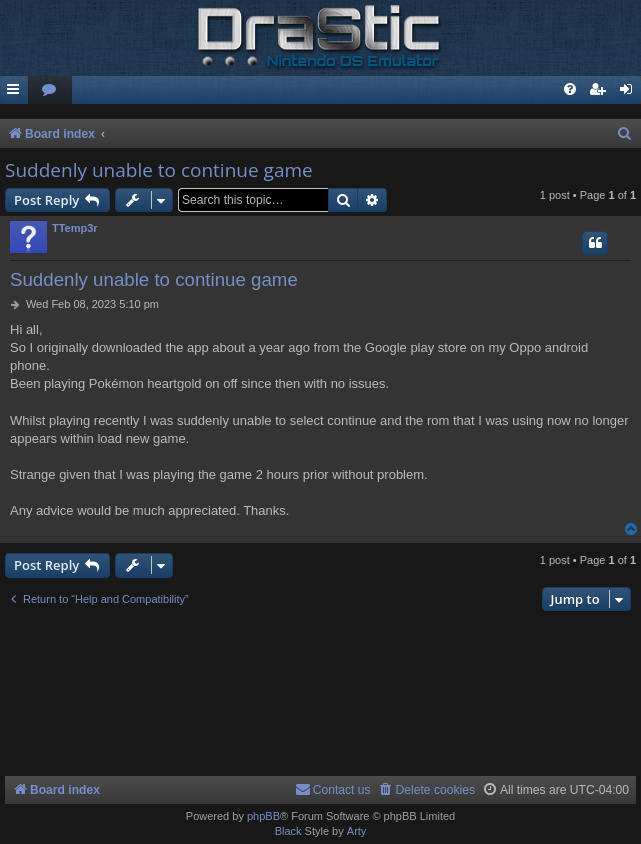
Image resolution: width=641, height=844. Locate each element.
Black (288, 831)
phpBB (263, 816)
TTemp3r (75, 228)
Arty (357, 831)
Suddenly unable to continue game (159, 170)
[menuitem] (50, 90)
